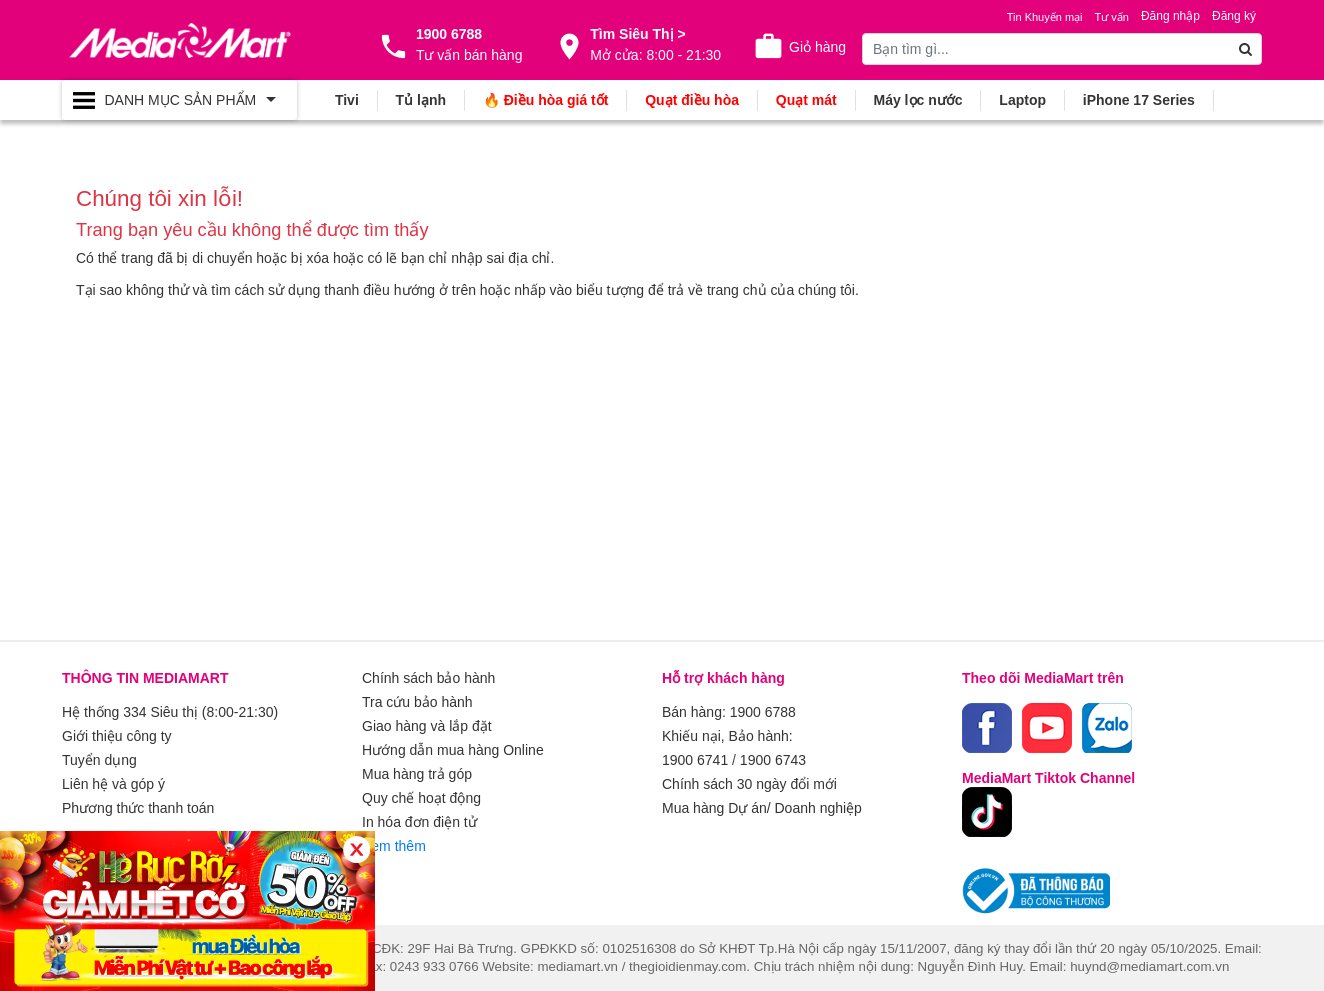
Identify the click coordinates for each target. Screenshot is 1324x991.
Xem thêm (394, 846)
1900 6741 (695, 760)
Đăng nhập (1170, 16)
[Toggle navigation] (179, 100)
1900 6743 (773, 760)
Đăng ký (1234, 16)
